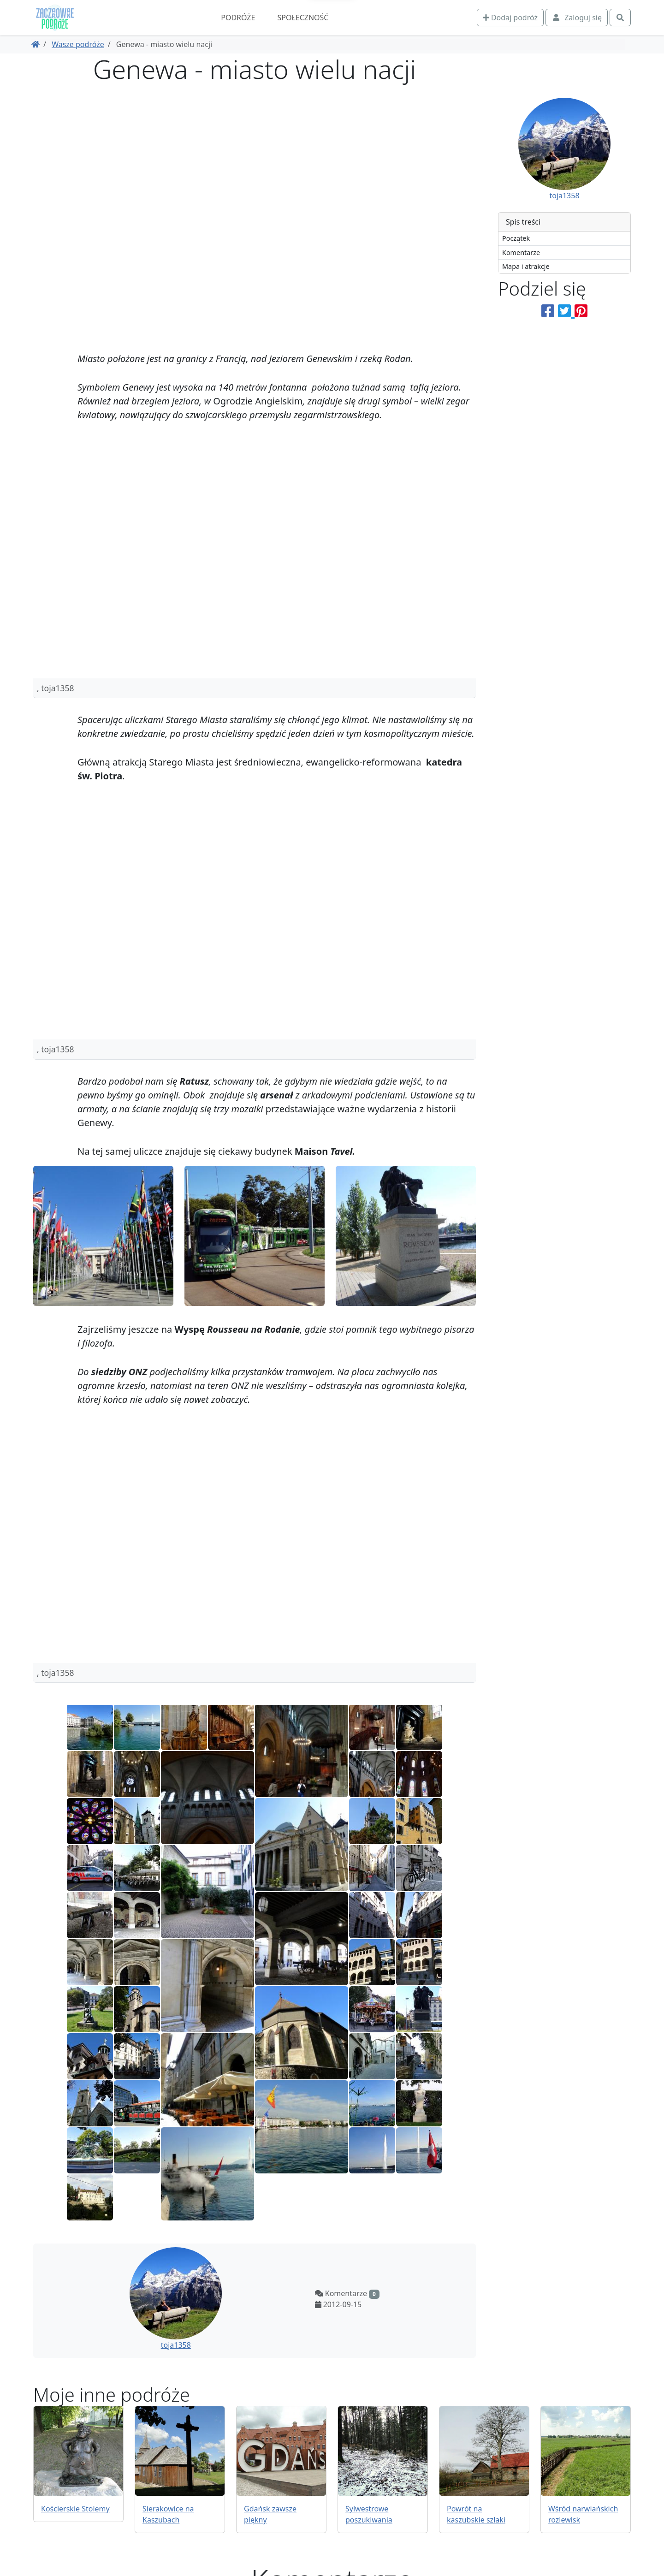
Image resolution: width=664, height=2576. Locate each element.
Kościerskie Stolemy (75, 2509)
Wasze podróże (78, 44)
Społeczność (302, 17)
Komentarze (521, 252)
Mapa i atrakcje (526, 266)
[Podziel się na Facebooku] (547, 311)
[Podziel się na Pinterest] (581, 311)
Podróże (238, 17)
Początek (516, 238)
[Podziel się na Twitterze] (566, 311)
